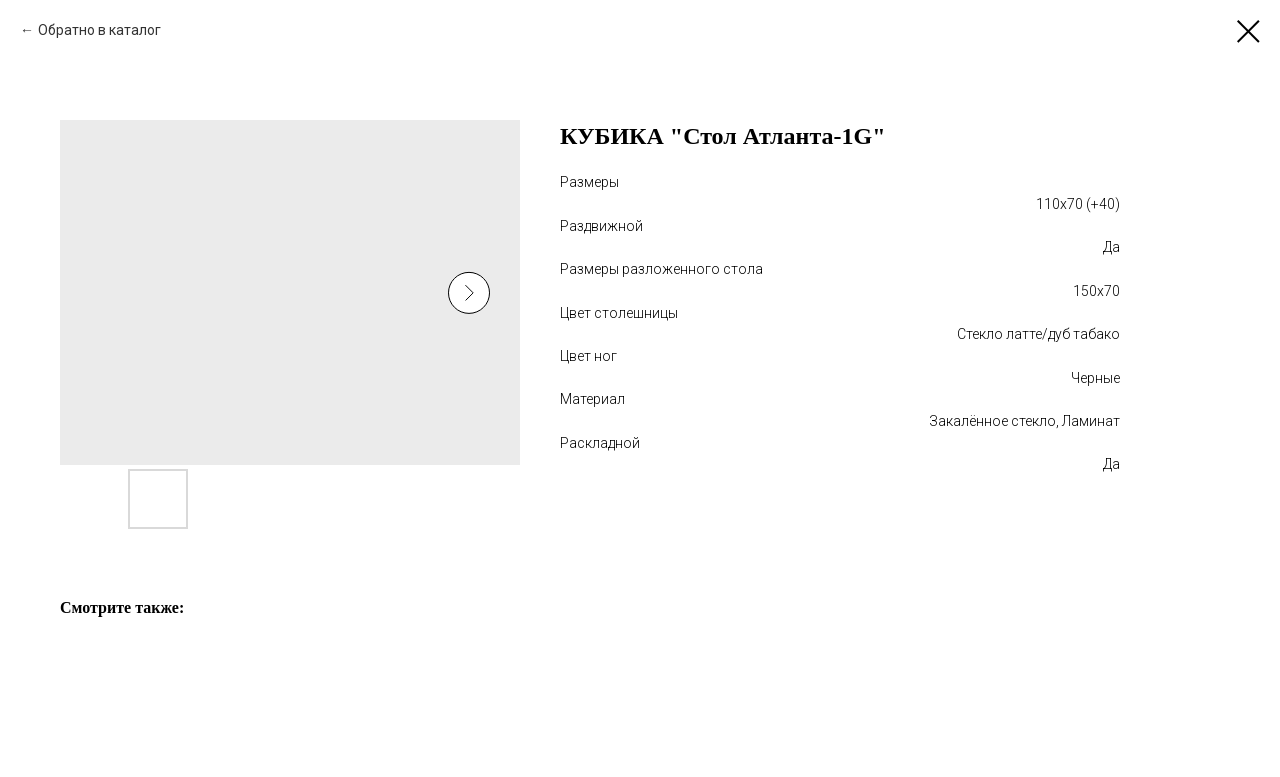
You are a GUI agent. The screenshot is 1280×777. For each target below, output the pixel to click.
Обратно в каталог (99, 30)
